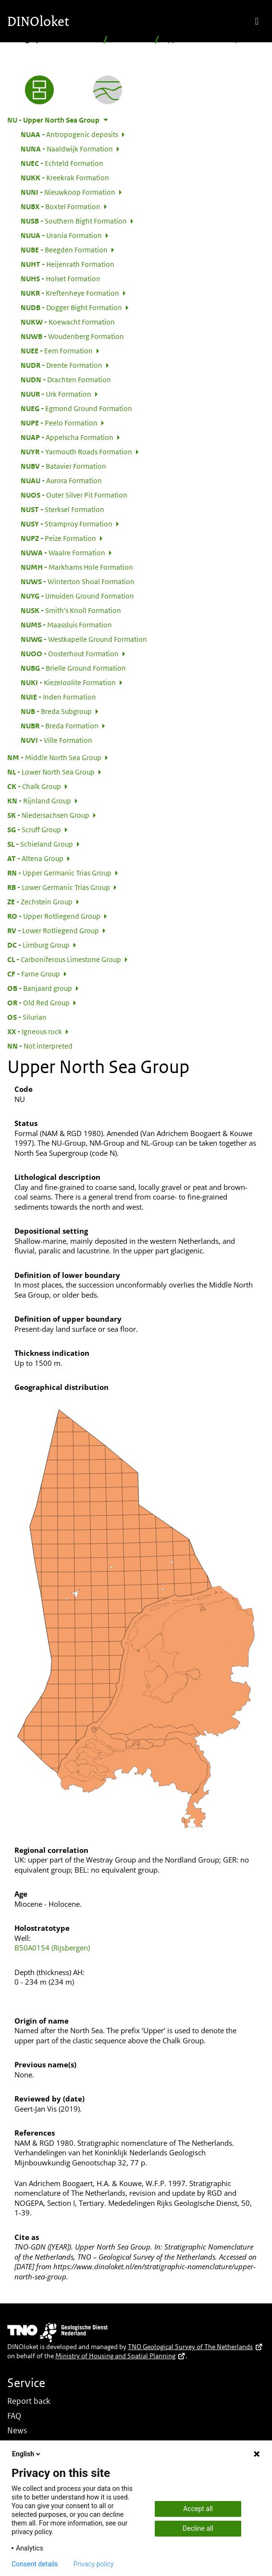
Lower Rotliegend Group (53, 930)
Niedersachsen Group (48, 815)
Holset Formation (60, 278)
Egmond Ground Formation (76, 408)
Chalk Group (34, 786)
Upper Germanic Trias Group (59, 872)
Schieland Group (40, 844)
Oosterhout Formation (70, 653)
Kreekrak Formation (65, 177)
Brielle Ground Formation (73, 668)
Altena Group (35, 858)
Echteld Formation (62, 163)
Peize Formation (58, 538)
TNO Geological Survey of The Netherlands (195, 2346)
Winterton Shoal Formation (78, 581)
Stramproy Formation (66, 523)
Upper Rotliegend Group (53, 916)
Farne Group (33, 973)
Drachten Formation (66, 379)
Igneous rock (34, 1031)
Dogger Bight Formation (71, 307)
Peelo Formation (59, 422)
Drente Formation (61, 365)
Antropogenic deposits (69, 134)
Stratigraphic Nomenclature (53, 39)
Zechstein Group (40, 901)
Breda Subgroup (56, 711)
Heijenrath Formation (67, 264)
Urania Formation (61, 235)
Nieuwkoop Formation (68, 192)
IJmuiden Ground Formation (77, 595)
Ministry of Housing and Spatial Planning (120, 2355)
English (27, 2454)
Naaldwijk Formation (67, 148)
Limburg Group (38, 945)
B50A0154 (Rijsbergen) (52, 1947)
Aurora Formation (61, 480)
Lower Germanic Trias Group (58, 887)
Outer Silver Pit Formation (74, 495)
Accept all (198, 2509)
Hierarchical (131, 39)
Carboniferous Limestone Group (64, 959)
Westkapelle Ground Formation (84, 639)
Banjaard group (39, 988)
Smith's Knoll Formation (71, 610)
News (17, 2430)
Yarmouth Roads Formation (76, 451)
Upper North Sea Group (53, 120)
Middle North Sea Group (54, 757)
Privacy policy (94, 2564)
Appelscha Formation (67, 437)
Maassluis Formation (66, 624)
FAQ (14, 2416)
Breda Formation (60, 725)
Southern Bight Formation (74, 220)
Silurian (27, 1017)
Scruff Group (34, 829)
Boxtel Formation (60, 206)
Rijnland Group (39, 800)
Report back (28, 2401)
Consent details (35, 2564)
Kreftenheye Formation (70, 293)
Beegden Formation (64, 249)
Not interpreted (40, 1045)
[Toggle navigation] (257, 21)
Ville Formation (56, 740)
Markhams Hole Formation (77, 567)
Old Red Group (38, 1002)
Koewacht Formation (68, 321)
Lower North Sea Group (51, 771)
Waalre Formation (63, 552)
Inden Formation (58, 696)
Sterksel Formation (62, 509)
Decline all (198, 2528)
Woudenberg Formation (72, 336)
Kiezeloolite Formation (68, 682)
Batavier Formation (63, 466)
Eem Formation (57, 350)
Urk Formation (56, 394)
